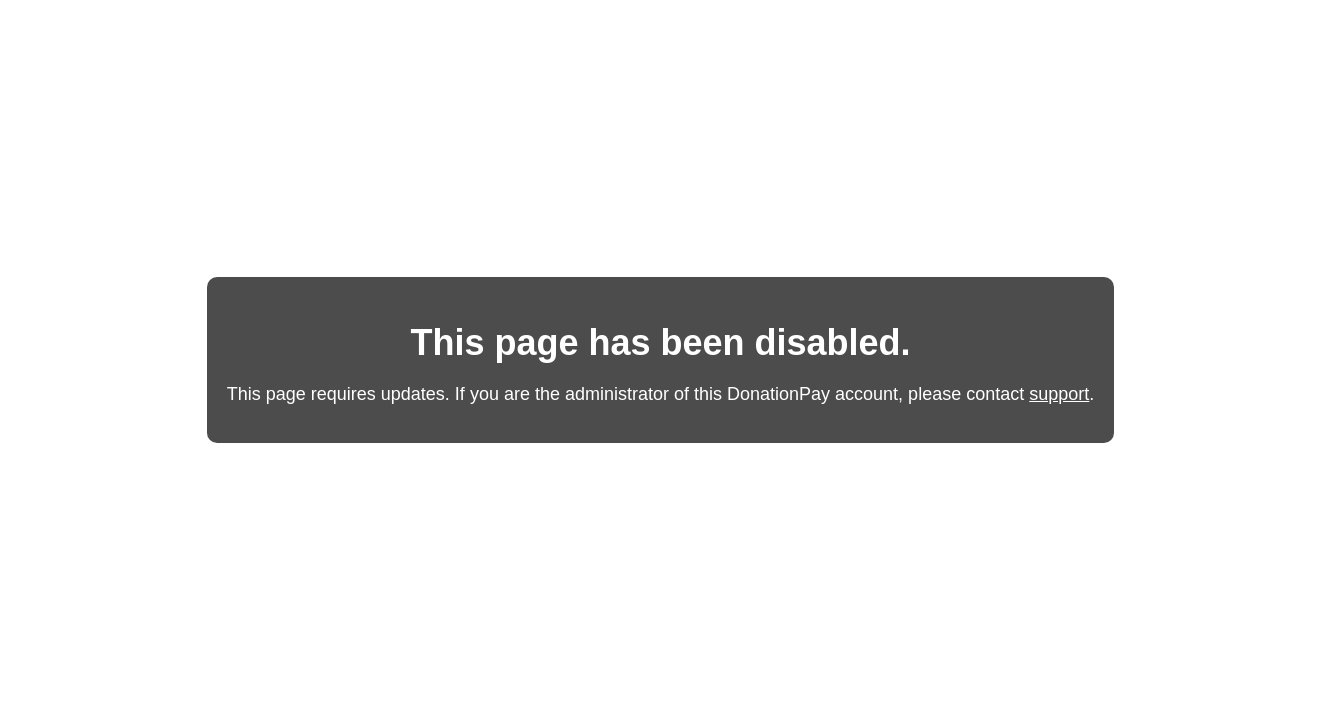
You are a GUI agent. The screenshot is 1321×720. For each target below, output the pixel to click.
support (1059, 394)
